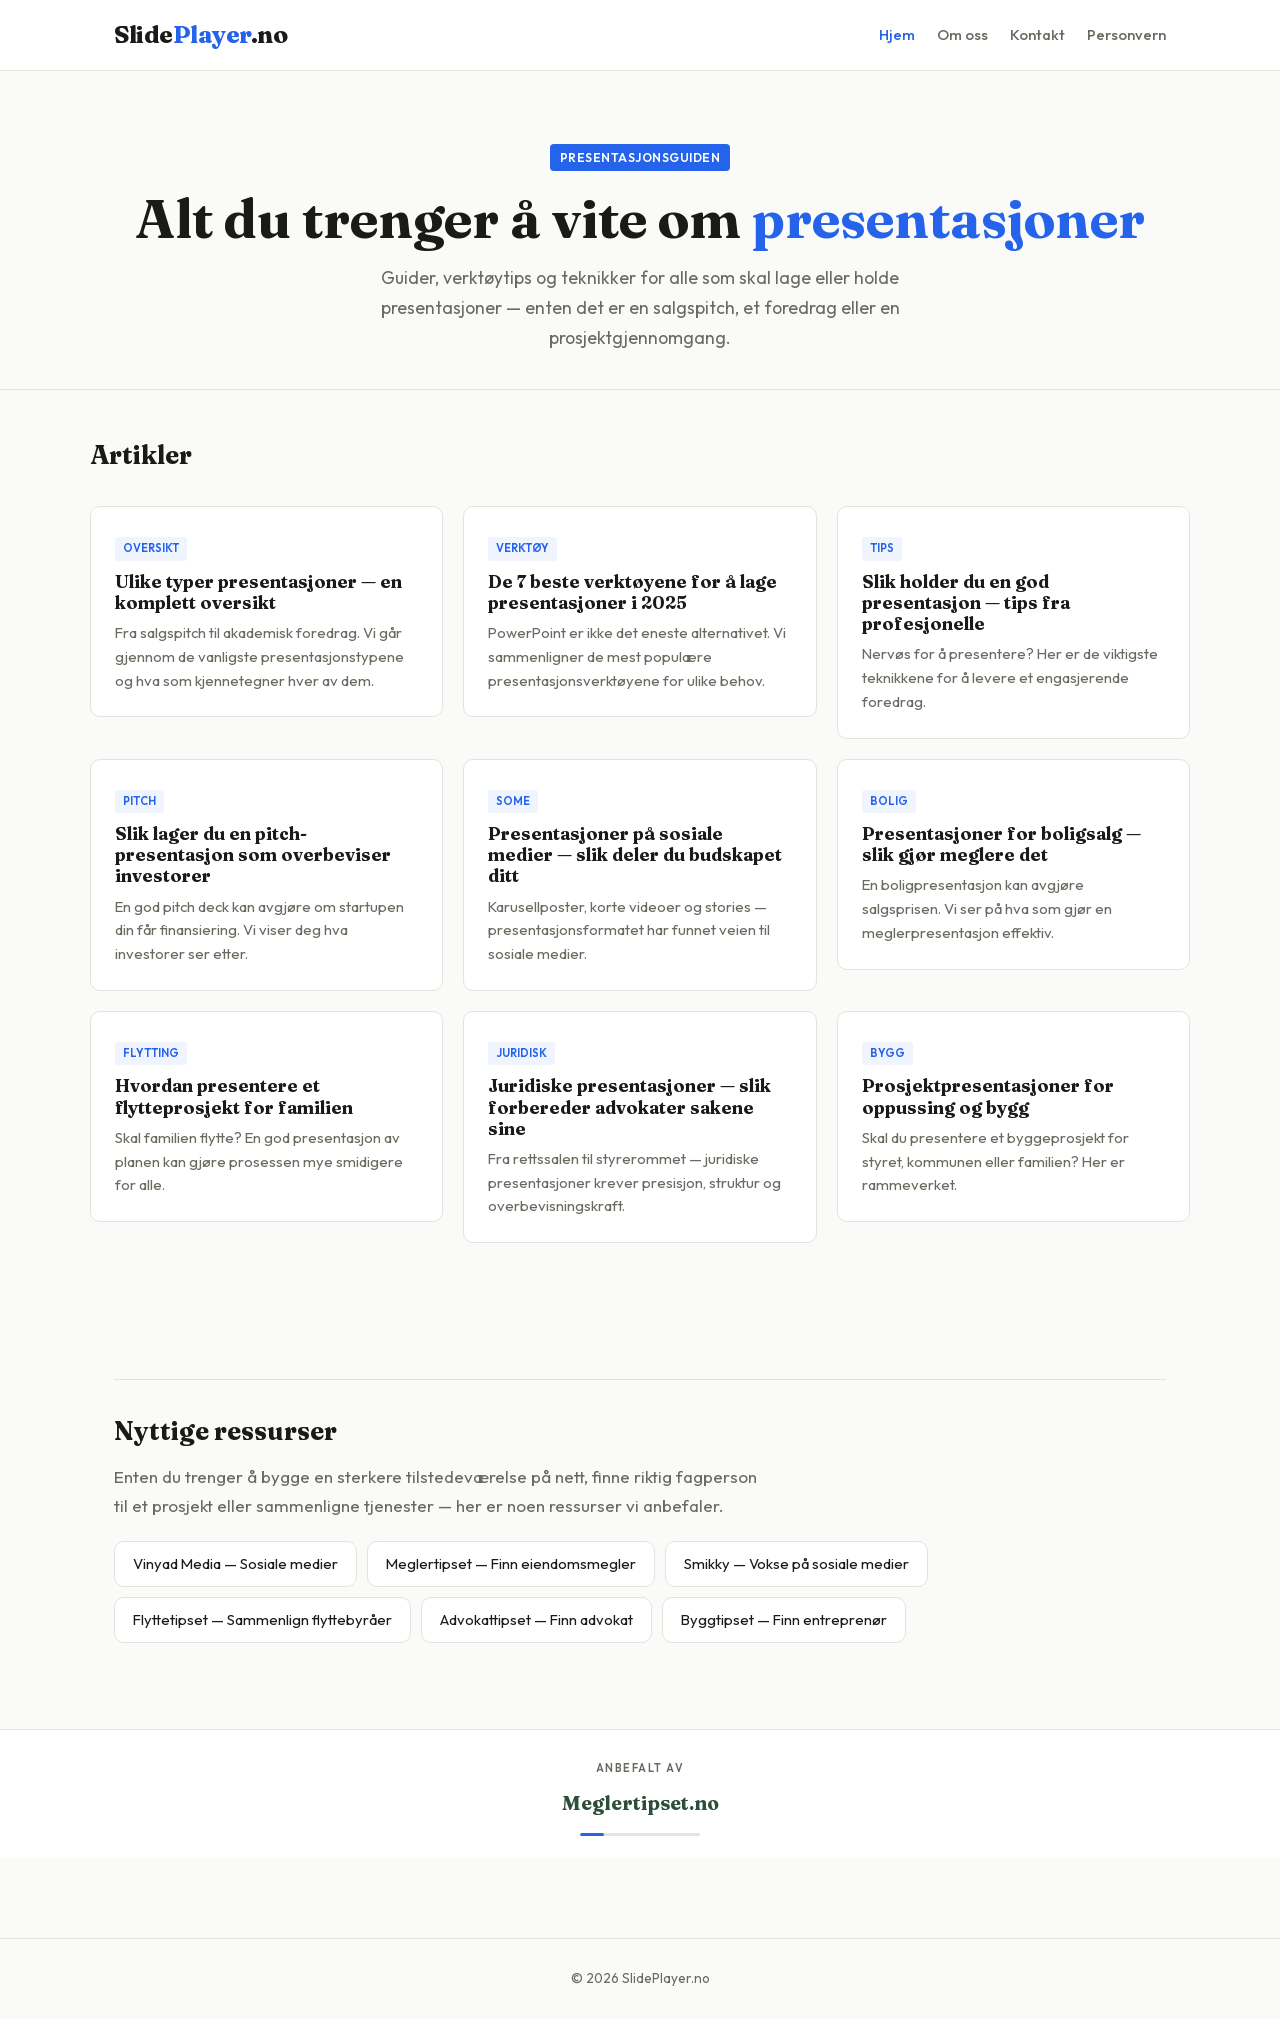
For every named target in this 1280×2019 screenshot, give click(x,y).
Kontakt (1037, 34)
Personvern (1126, 34)
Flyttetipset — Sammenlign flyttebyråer (262, 1619)
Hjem (897, 34)
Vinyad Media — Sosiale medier (235, 1563)
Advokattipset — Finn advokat (536, 1619)
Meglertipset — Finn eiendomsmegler (511, 1563)
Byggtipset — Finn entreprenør (784, 1619)
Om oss (962, 34)
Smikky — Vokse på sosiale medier (796, 1563)
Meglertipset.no (640, 1803)
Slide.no (200, 34)
